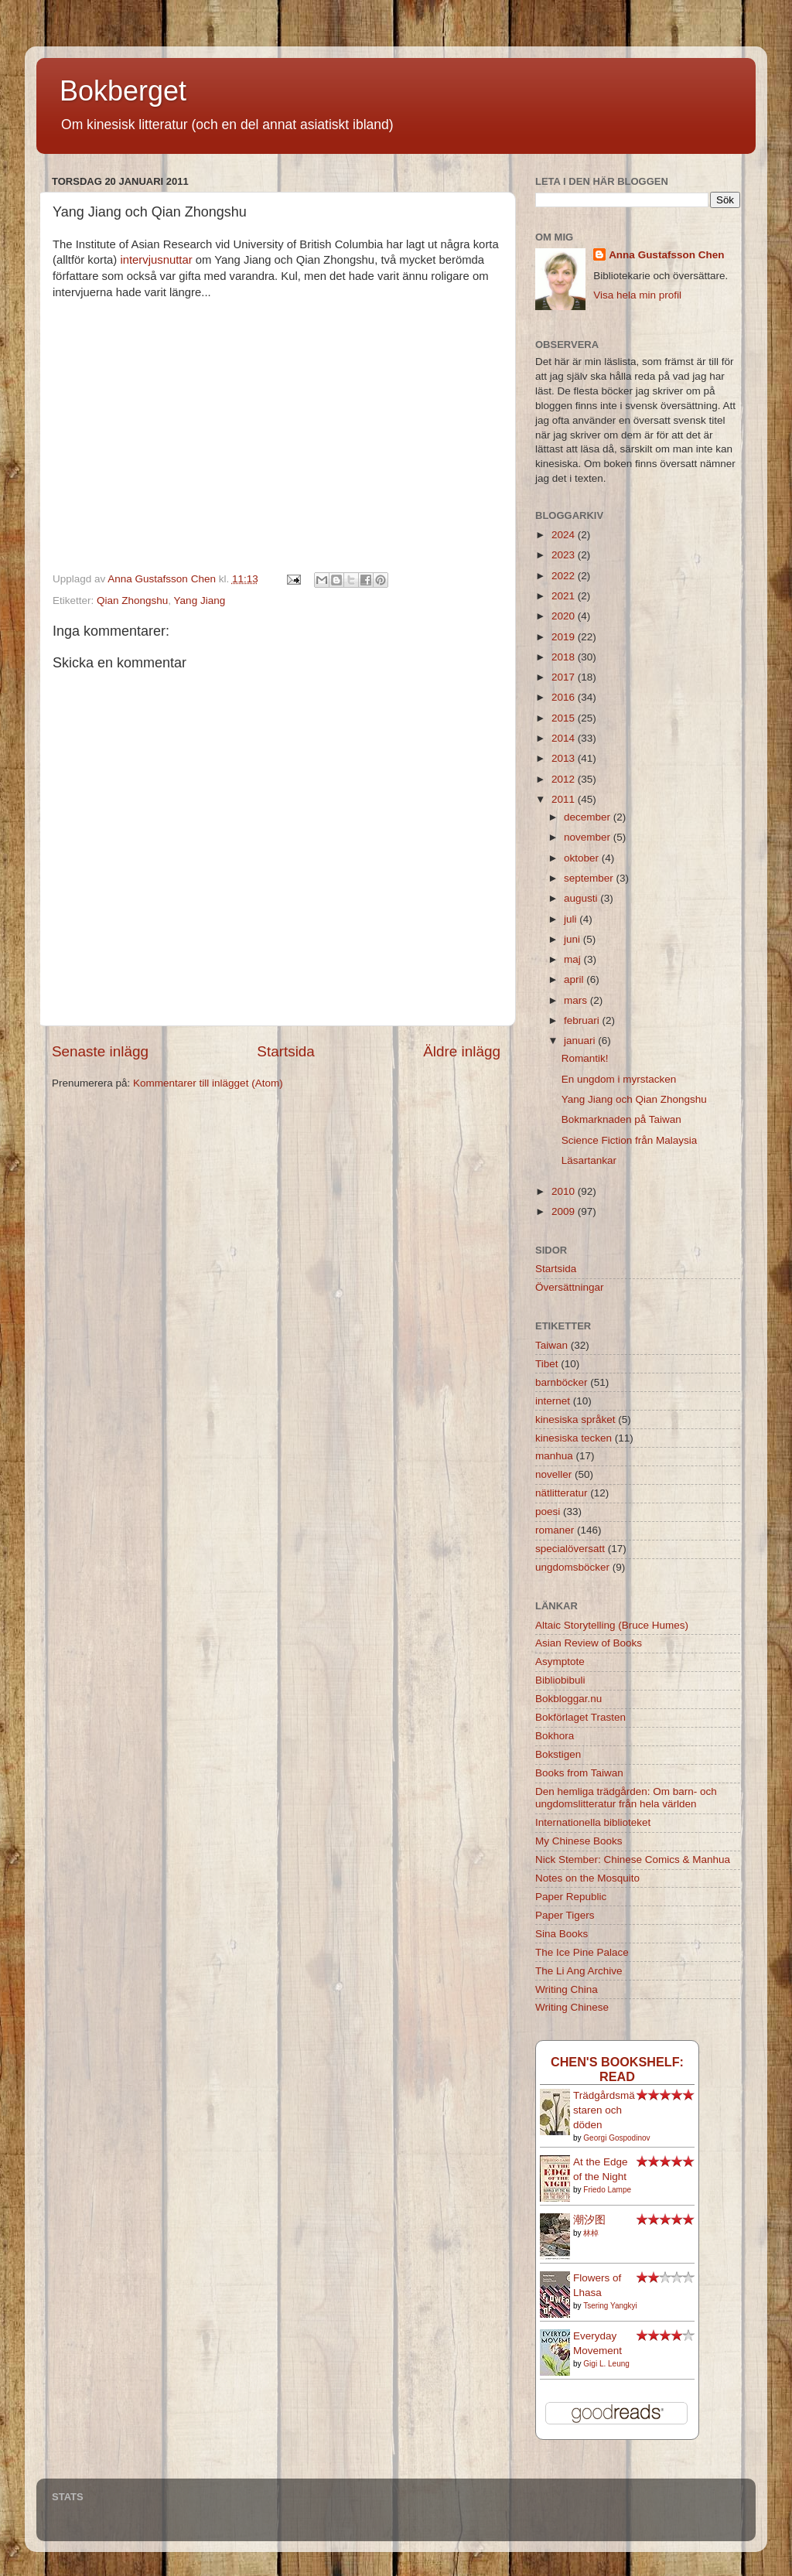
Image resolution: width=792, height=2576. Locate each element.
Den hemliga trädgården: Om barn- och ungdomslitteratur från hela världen (626, 1798)
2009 (564, 1211)
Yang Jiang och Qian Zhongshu (634, 1099)
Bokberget (123, 91)
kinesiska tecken (573, 1438)
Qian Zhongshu (132, 600)
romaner (554, 1530)
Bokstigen (558, 1754)
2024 (564, 535)
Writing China (566, 1989)
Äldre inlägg (461, 1051)
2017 (564, 677)
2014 (564, 738)
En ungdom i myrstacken (619, 1079)
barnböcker (561, 1382)
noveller (553, 1474)
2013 (564, 758)
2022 (564, 576)
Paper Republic (570, 1896)
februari (583, 1020)
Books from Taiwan (579, 1773)
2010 (564, 1191)
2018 (564, 657)
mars (577, 1000)
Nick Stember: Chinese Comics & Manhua (632, 1859)
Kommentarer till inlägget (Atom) (208, 1083)
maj (574, 959)
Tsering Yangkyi (610, 2305)
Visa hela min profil (637, 295)
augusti (582, 898)
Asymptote (560, 1661)
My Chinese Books (579, 1841)
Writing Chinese (572, 2007)
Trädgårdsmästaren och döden (604, 2110)
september (590, 878)
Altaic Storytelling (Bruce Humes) (611, 1625)
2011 (564, 799)
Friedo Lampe (607, 2189)
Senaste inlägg (100, 1051)
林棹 (591, 2233)
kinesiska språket (575, 1419)
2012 (564, 779)
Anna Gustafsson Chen (666, 255)
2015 (564, 718)
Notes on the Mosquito (587, 1878)
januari (581, 1040)
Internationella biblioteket (592, 1822)
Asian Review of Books (588, 1643)
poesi (547, 1511)
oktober (583, 858)
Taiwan (551, 1345)
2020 (564, 616)
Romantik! (585, 1058)
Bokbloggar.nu (568, 1698)
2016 (564, 697)
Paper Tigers (565, 1915)
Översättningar (569, 1287)
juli (571, 919)
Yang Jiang (200, 600)
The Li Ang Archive (579, 1971)
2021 (564, 596)
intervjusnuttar (156, 260)
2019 (564, 637)
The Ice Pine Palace (582, 1952)
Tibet (546, 1364)
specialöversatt (570, 1548)
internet (552, 1401)
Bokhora (554, 1736)
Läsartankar (589, 1160)
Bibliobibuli (560, 1680)
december (588, 817)
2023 (564, 555)
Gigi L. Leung (606, 2363)
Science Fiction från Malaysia (630, 1140)
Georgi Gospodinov (616, 2138)
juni (573, 939)
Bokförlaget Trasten (580, 1717)
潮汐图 (589, 2220)
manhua (554, 1456)
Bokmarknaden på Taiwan (621, 1119)
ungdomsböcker (572, 1567)
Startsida (286, 1051)
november (588, 837)
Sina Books (561, 1934)
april (575, 979)
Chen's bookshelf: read (617, 2069)
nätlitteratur (561, 1493)
